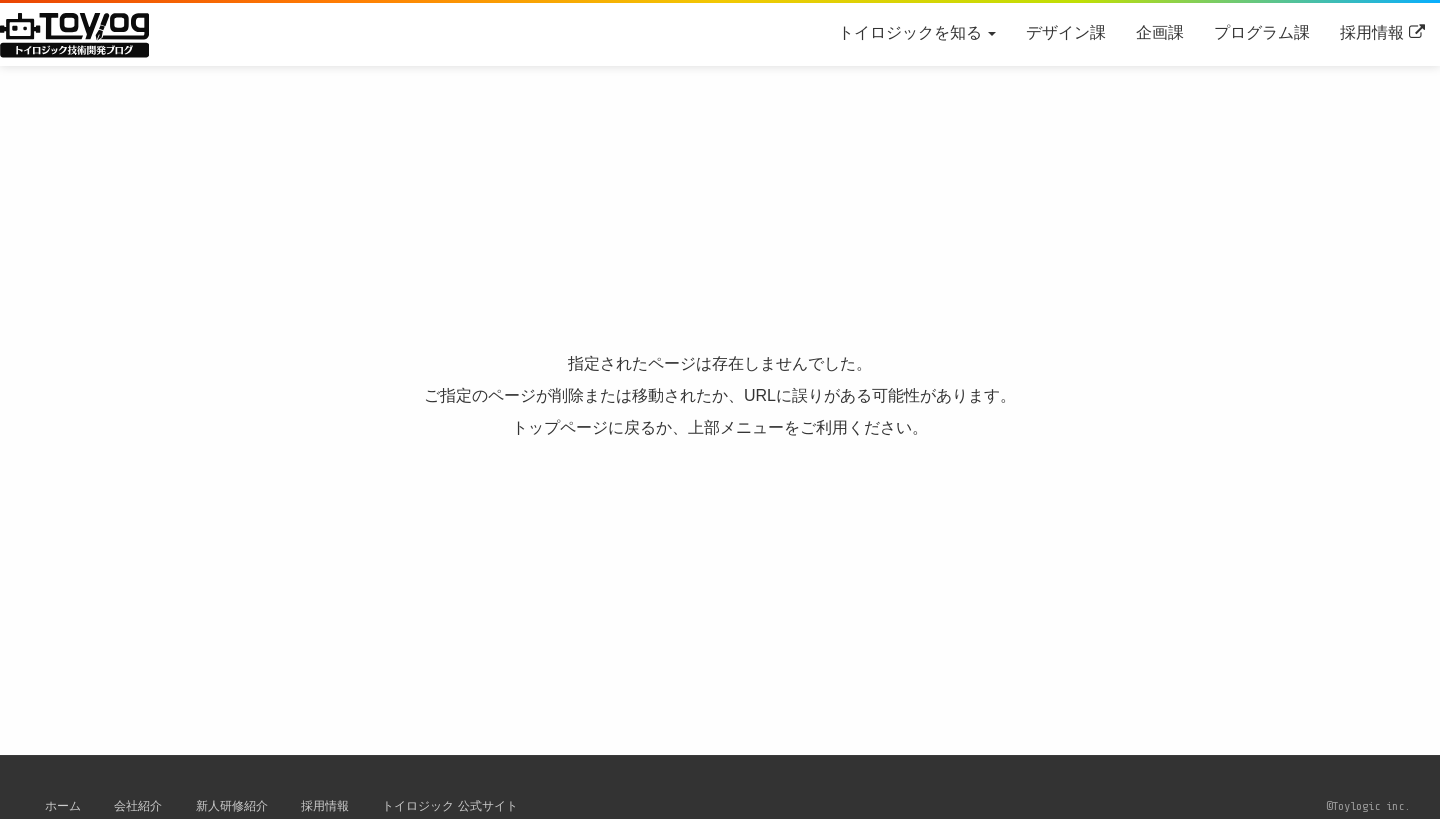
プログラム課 (1262, 32)
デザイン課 (1066, 32)
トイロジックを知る (917, 32)
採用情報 (1372, 32)
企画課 (1160, 32)
